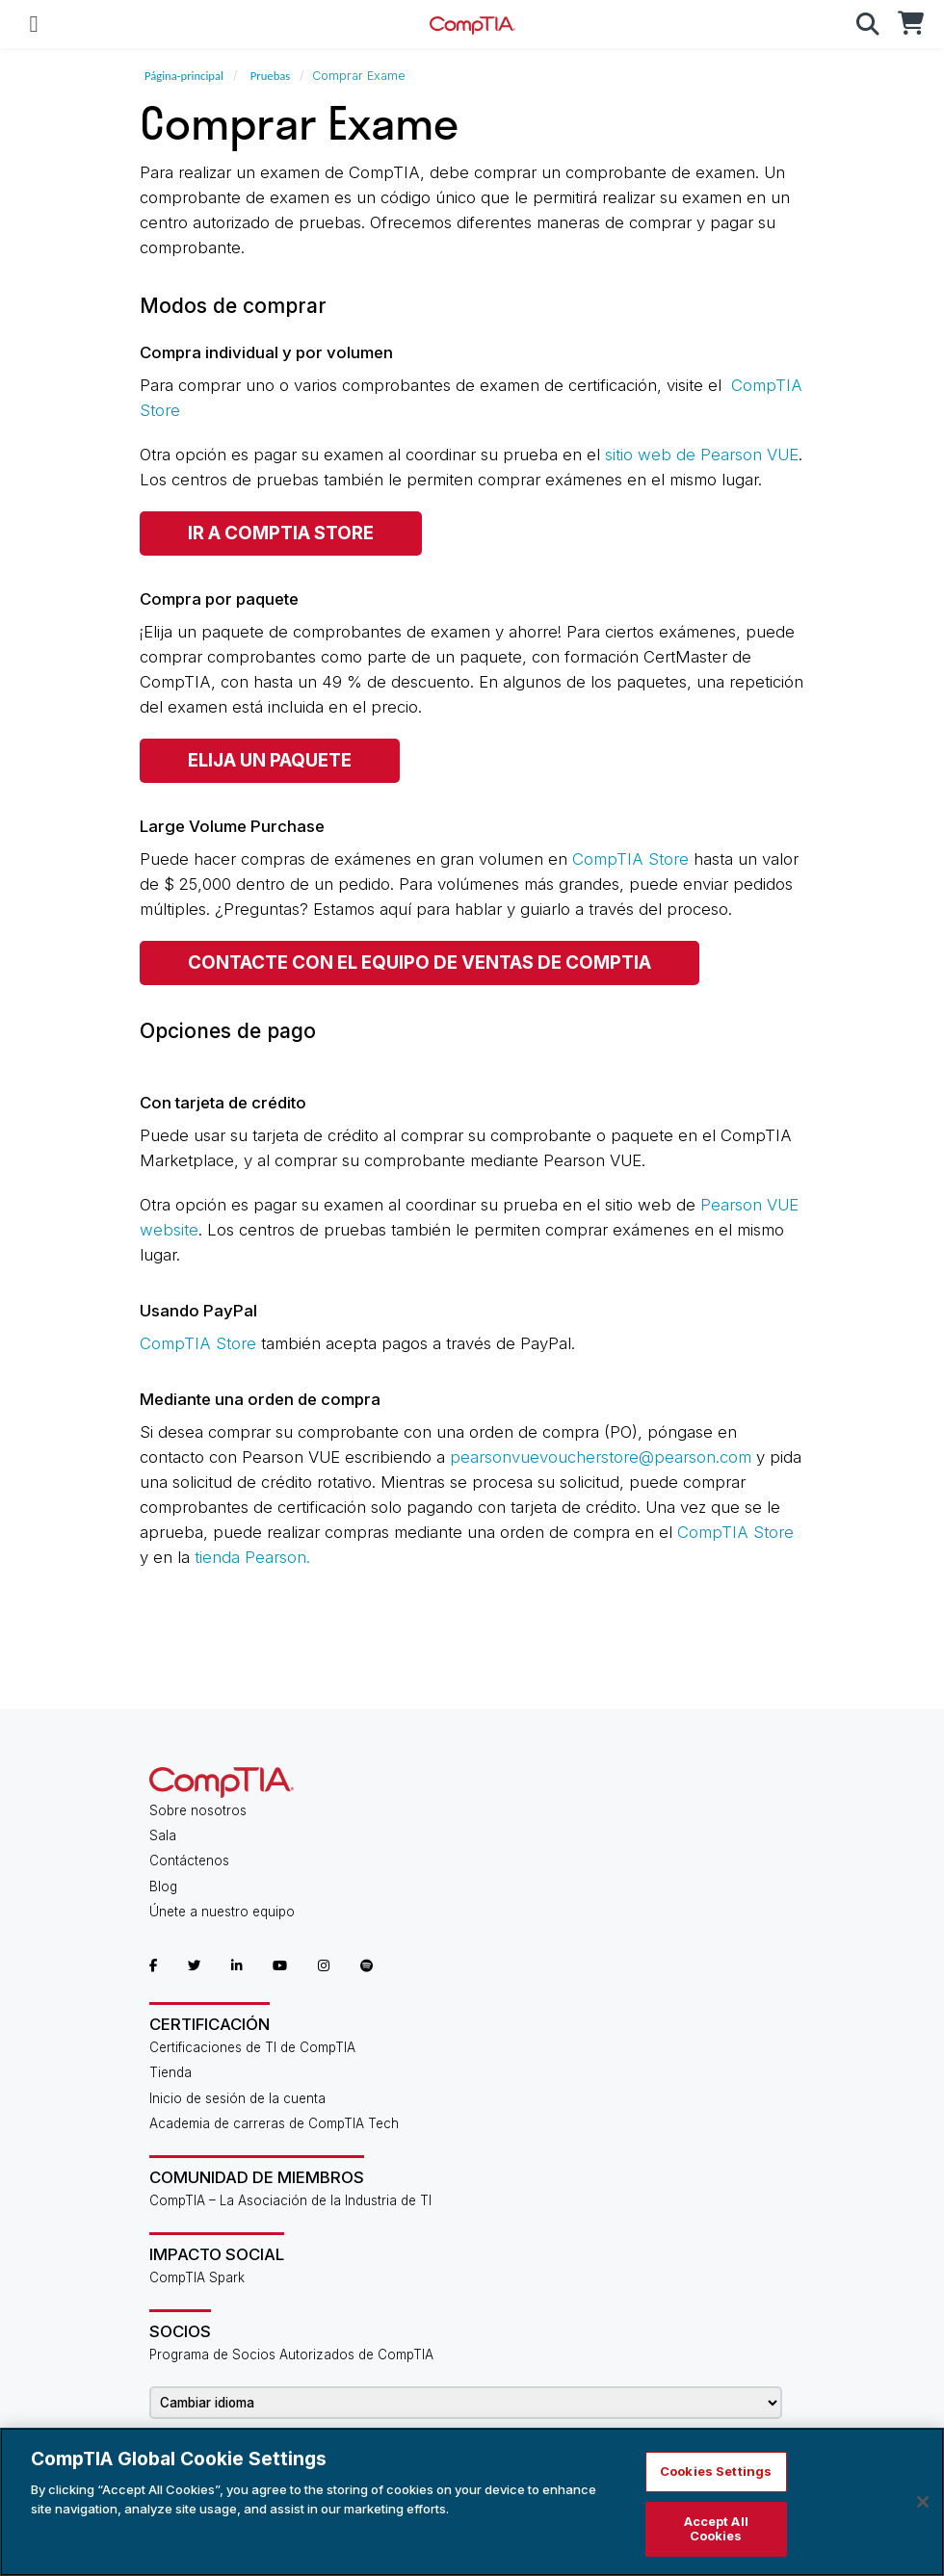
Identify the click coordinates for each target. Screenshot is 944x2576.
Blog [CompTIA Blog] (163, 1886)
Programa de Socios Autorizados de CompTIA (291, 2354)
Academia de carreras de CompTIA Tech (274, 2123)
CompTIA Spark (197, 2277)
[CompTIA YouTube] (280, 1965)
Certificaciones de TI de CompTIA (252, 2047)
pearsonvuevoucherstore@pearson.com (600, 1457)
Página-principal (183, 75)
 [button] (867, 24)
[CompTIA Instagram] (323, 1965)
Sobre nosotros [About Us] (198, 1810)
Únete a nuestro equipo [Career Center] (222, 1911)
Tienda (170, 2072)
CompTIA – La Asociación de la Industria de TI (290, 2200)
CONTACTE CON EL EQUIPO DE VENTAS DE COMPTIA (419, 962)
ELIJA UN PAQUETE (270, 760)
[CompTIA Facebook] (153, 1965)
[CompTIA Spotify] (366, 1965)
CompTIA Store (630, 859)
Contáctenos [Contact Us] (189, 1860)
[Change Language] (465, 2402)
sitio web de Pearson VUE (702, 454)
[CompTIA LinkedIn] (237, 1965)
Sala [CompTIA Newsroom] (162, 1835)
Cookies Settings (716, 2471)
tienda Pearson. (252, 1557)
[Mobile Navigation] (33, 24)
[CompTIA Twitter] (194, 1965)
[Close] (923, 2502)
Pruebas (270, 75)
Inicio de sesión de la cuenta (237, 2098)
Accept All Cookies (716, 2528)
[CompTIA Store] (910, 24)
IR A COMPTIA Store (281, 533)
